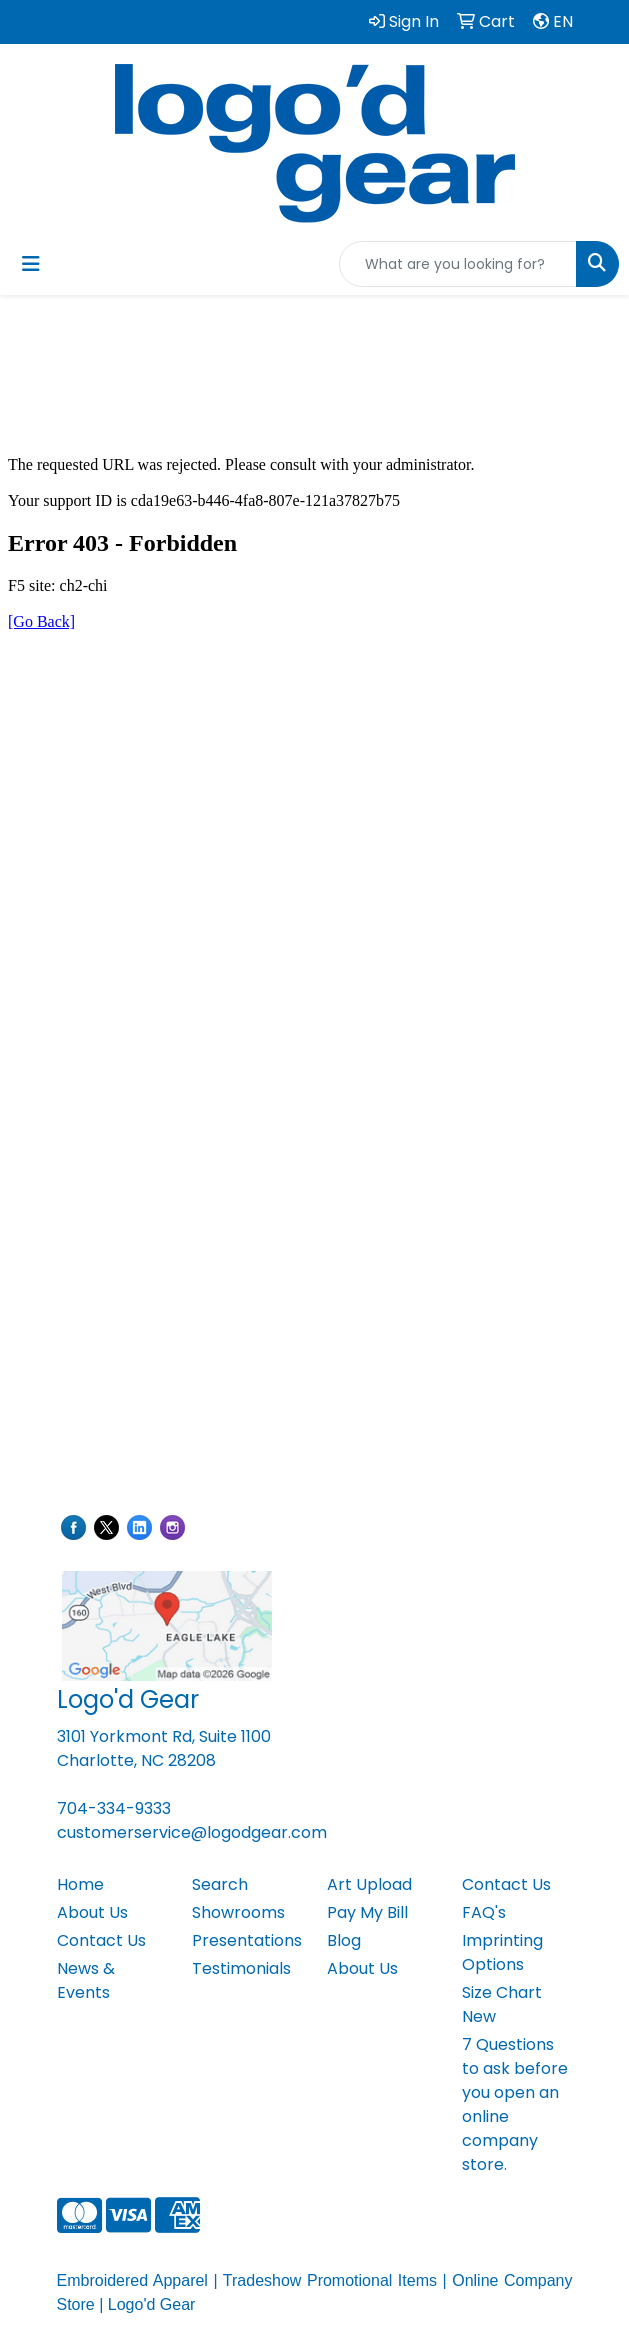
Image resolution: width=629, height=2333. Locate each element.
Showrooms (238, 1912)
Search (220, 1884)
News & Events (86, 1980)
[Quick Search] (458, 264)
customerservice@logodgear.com (192, 1832)
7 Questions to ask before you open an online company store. (515, 2104)
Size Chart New (502, 2004)
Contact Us (101, 1940)
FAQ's (484, 1912)
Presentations (247, 1940)
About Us (92, 1912)
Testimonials (241, 1968)
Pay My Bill (367, 1912)
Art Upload (369, 1884)
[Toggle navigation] (31, 264)
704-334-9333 (114, 1808)
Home (80, 1884)
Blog (344, 1940)
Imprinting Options (502, 1952)
